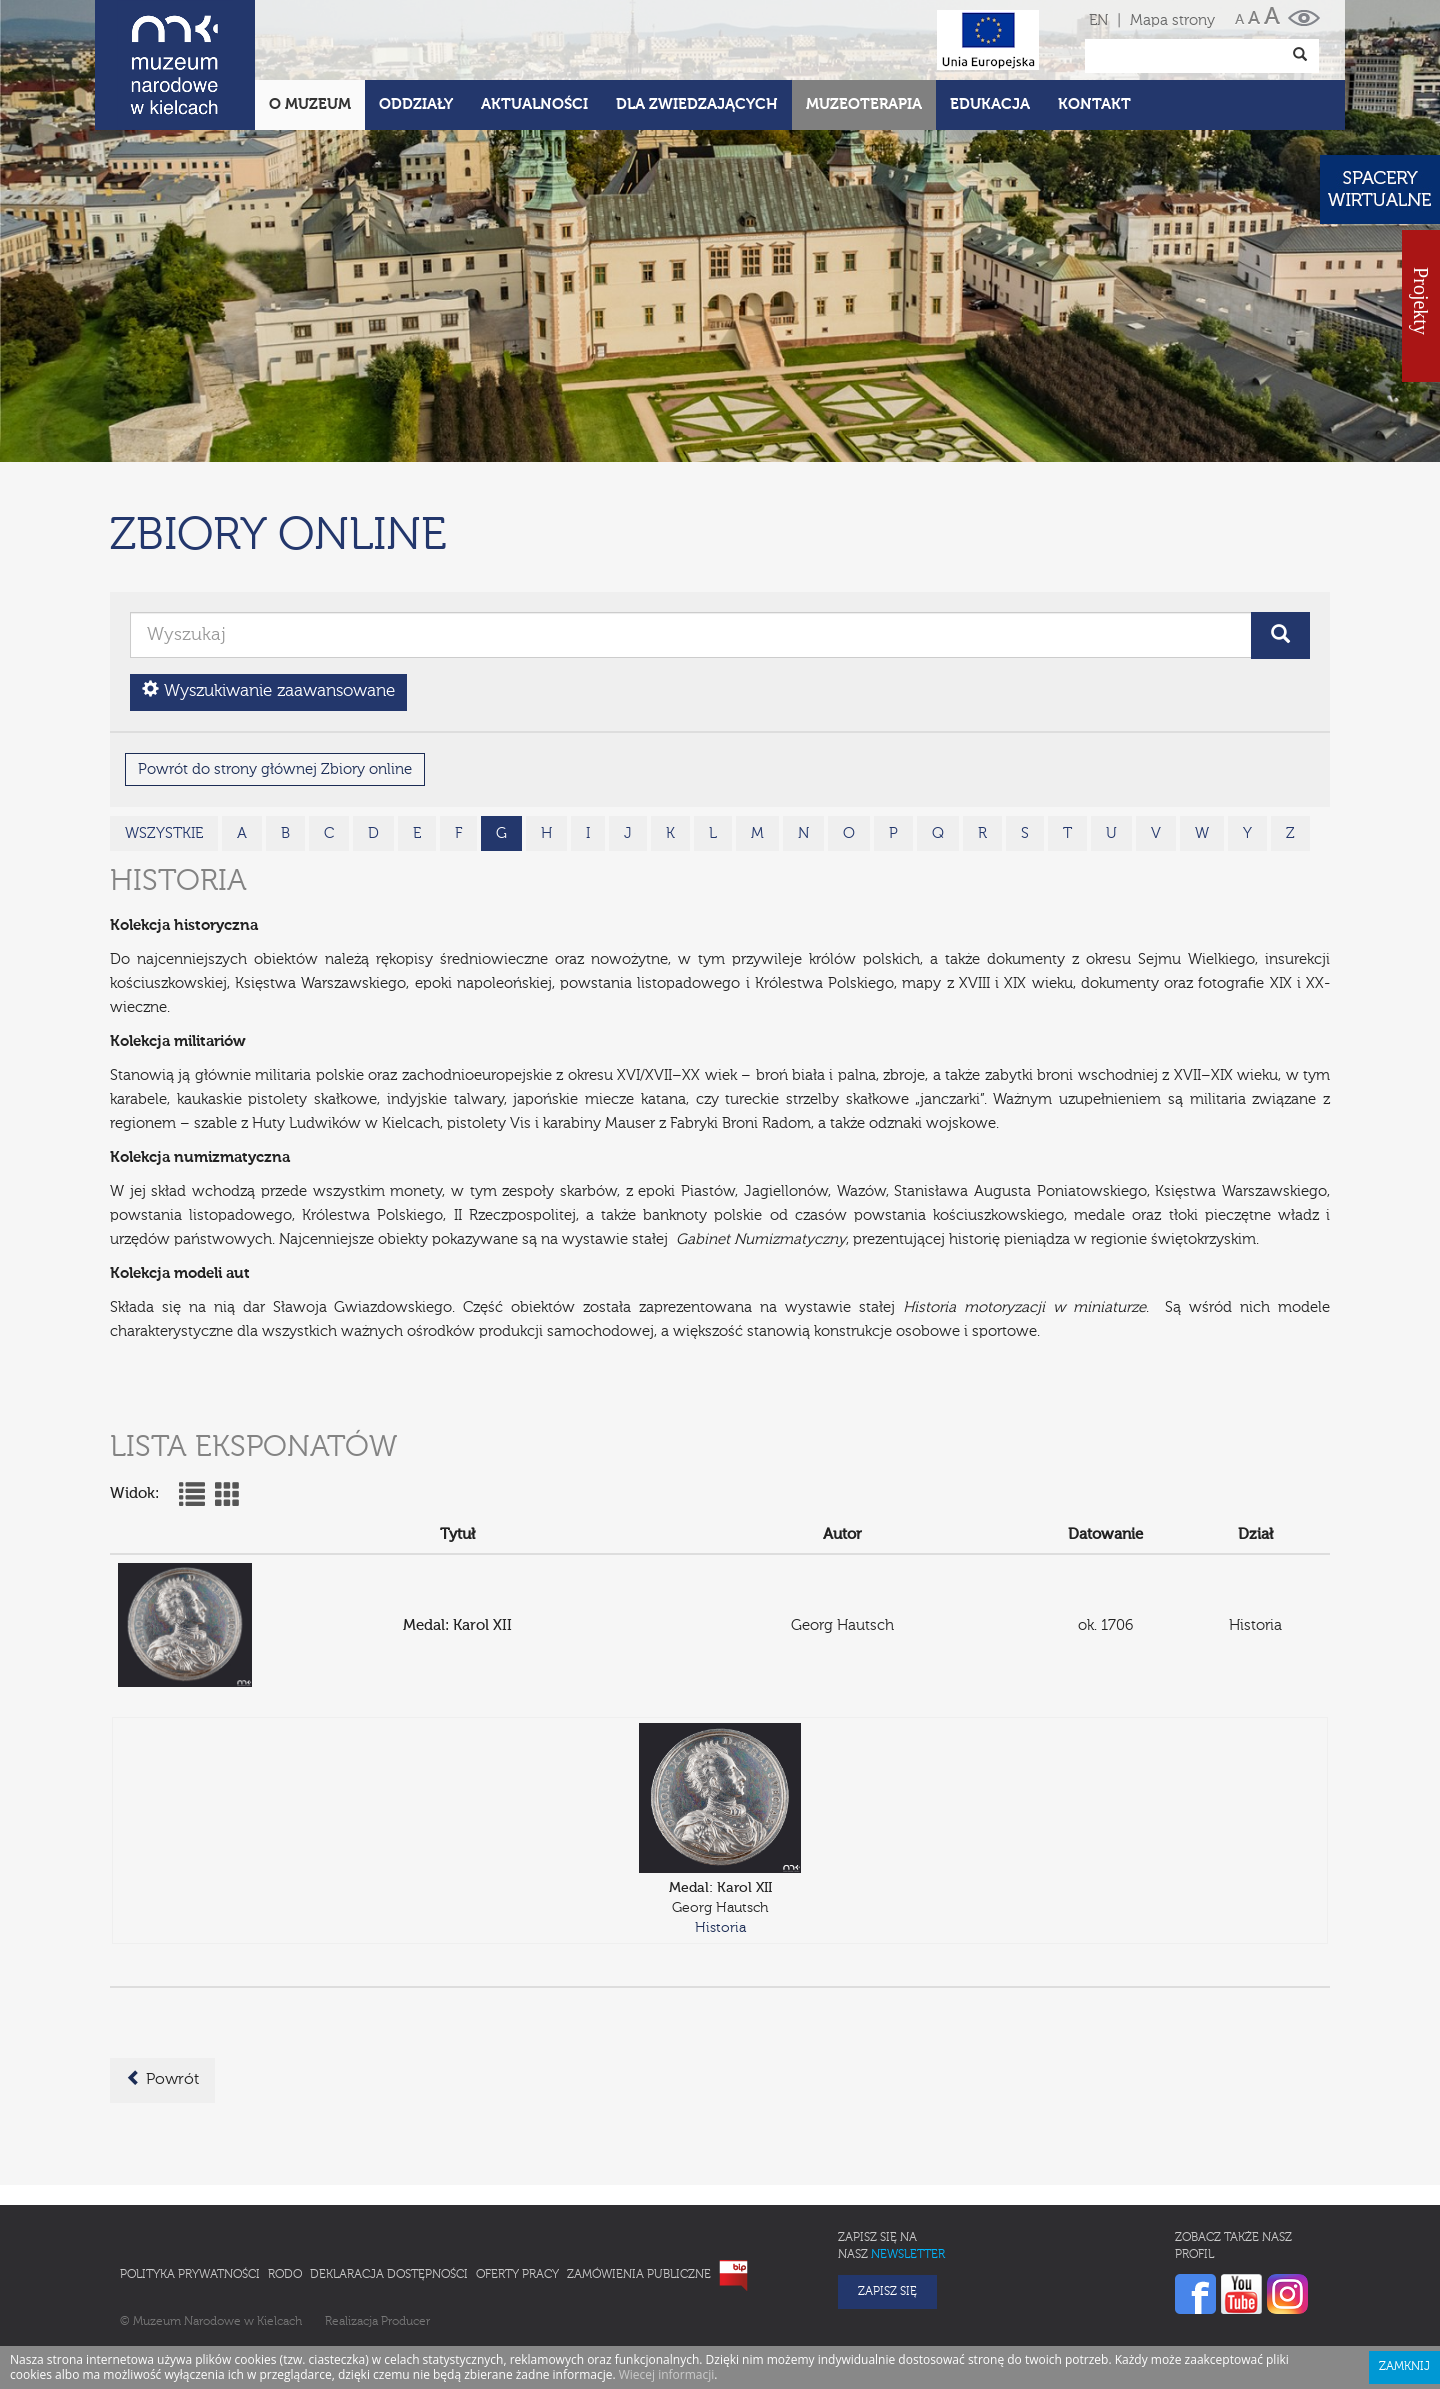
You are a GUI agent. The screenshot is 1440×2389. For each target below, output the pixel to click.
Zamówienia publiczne (639, 2187)
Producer (405, 2234)
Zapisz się (887, 2204)
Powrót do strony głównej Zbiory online (275, 681)
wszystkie (164, 745)
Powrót (162, 1991)
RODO (285, 2187)
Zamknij (1404, 2279)
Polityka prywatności (190, 2187)
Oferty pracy (517, 2187)
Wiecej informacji (667, 2286)
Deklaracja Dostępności (389, 2187)
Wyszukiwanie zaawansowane (268, 602)
